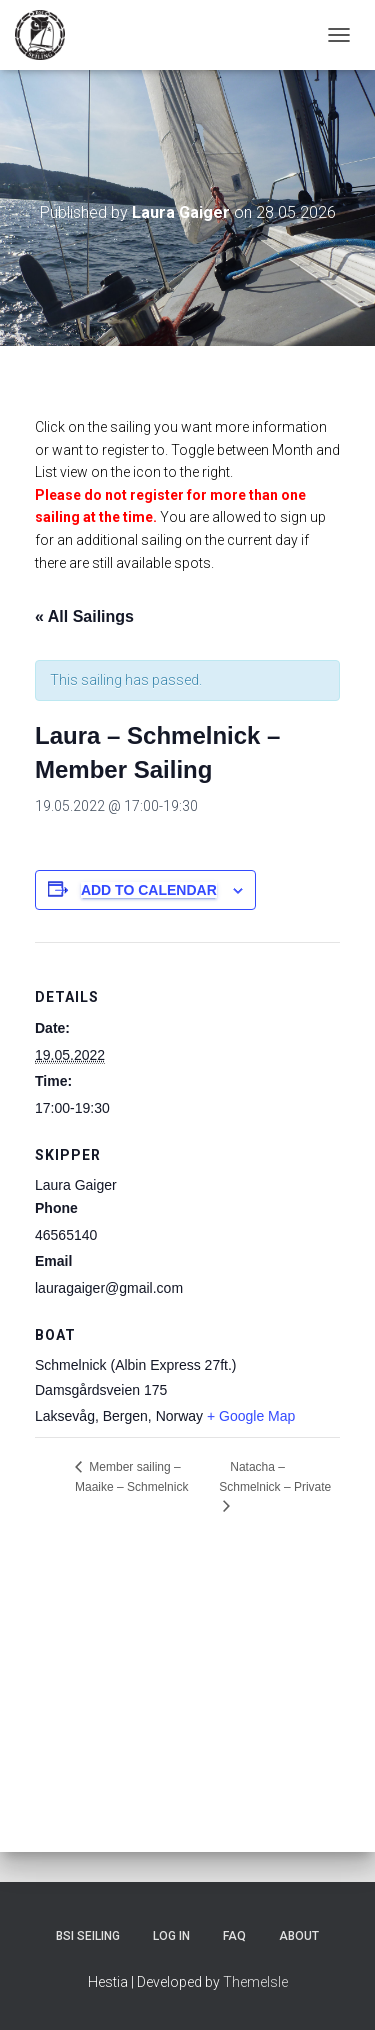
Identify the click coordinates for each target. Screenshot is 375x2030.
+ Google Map (251, 1416)
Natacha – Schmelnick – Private (275, 1477)
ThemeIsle (255, 1982)
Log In (171, 1936)
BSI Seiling (88, 1936)
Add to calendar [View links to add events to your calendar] (149, 890)
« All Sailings (84, 616)
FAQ (234, 1936)
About (299, 1936)
